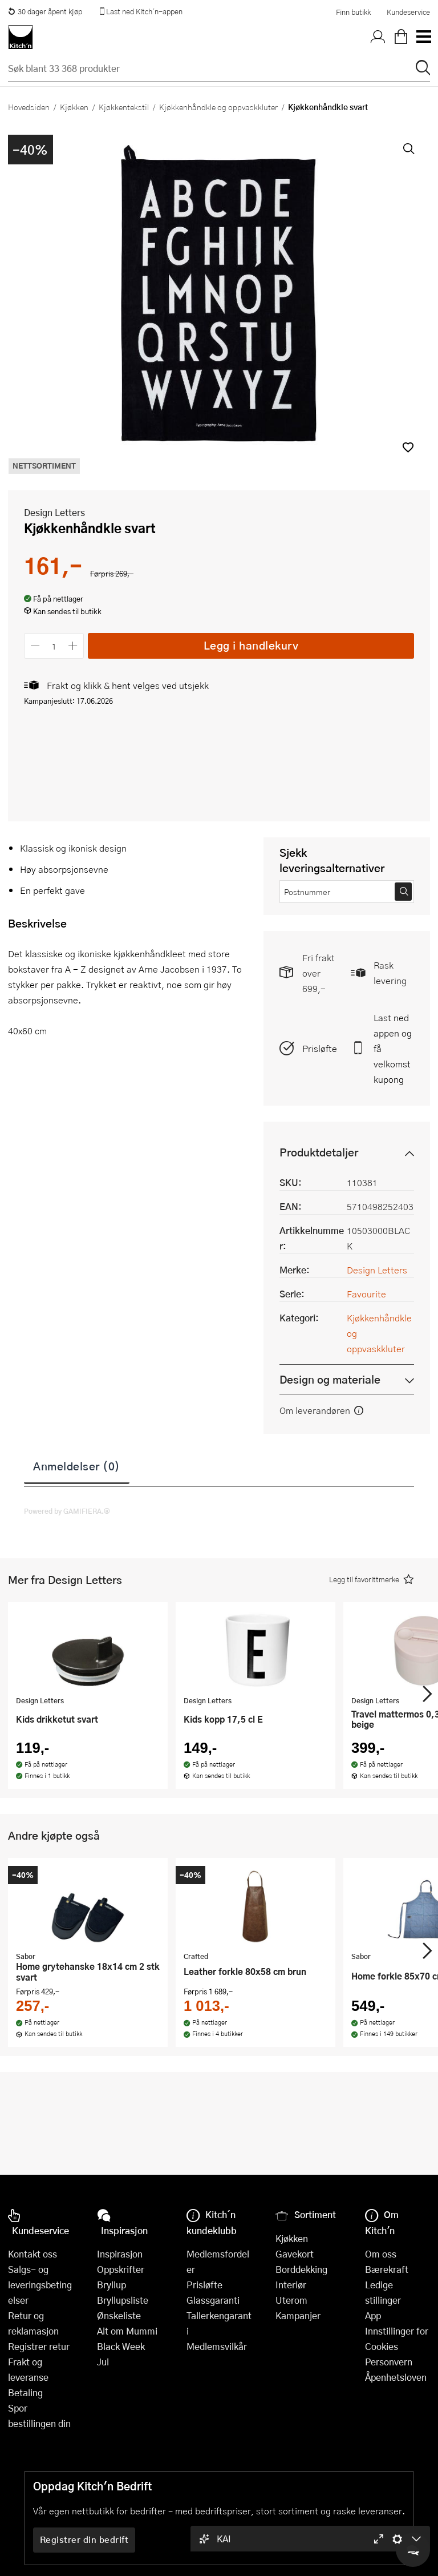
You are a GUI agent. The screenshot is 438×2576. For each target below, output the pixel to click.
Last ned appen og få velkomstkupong (393, 1048)
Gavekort (294, 2253)
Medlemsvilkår (216, 2346)
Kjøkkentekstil (124, 107)
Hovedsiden (29, 107)
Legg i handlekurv (251, 645)
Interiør (290, 2284)
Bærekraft (386, 2269)
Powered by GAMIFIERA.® (67, 1511)
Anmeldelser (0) (76, 1466)
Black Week (121, 2346)
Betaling (25, 2392)
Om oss (380, 2253)
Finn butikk (353, 12)
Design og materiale (329, 1379)
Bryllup (111, 2284)
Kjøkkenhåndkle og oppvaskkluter (218, 107)
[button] (408, 447)
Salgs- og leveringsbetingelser (40, 2285)
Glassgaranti (213, 2300)
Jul (103, 2361)
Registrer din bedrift (84, 2539)
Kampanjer (298, 2315)
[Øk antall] (73, 646)
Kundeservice (408, 12)
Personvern (388, 2361)
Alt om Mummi (127, 2330)
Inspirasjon (120, 2253)
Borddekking (301, 2269)
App (373, 2315)
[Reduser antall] (35, 646)
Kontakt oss (32, 2253)
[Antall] (54, 646)
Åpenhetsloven (396, 2377)
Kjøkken (74, 107)
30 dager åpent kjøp (45, 11)
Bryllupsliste (122, 2300)
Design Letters (54, 512)
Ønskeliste (119, 2315)
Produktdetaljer (318, 1152)
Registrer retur (39, 2346)
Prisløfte (319, 1048)
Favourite (366, 1293)
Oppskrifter (120, 2269)
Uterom (291, 2300)
